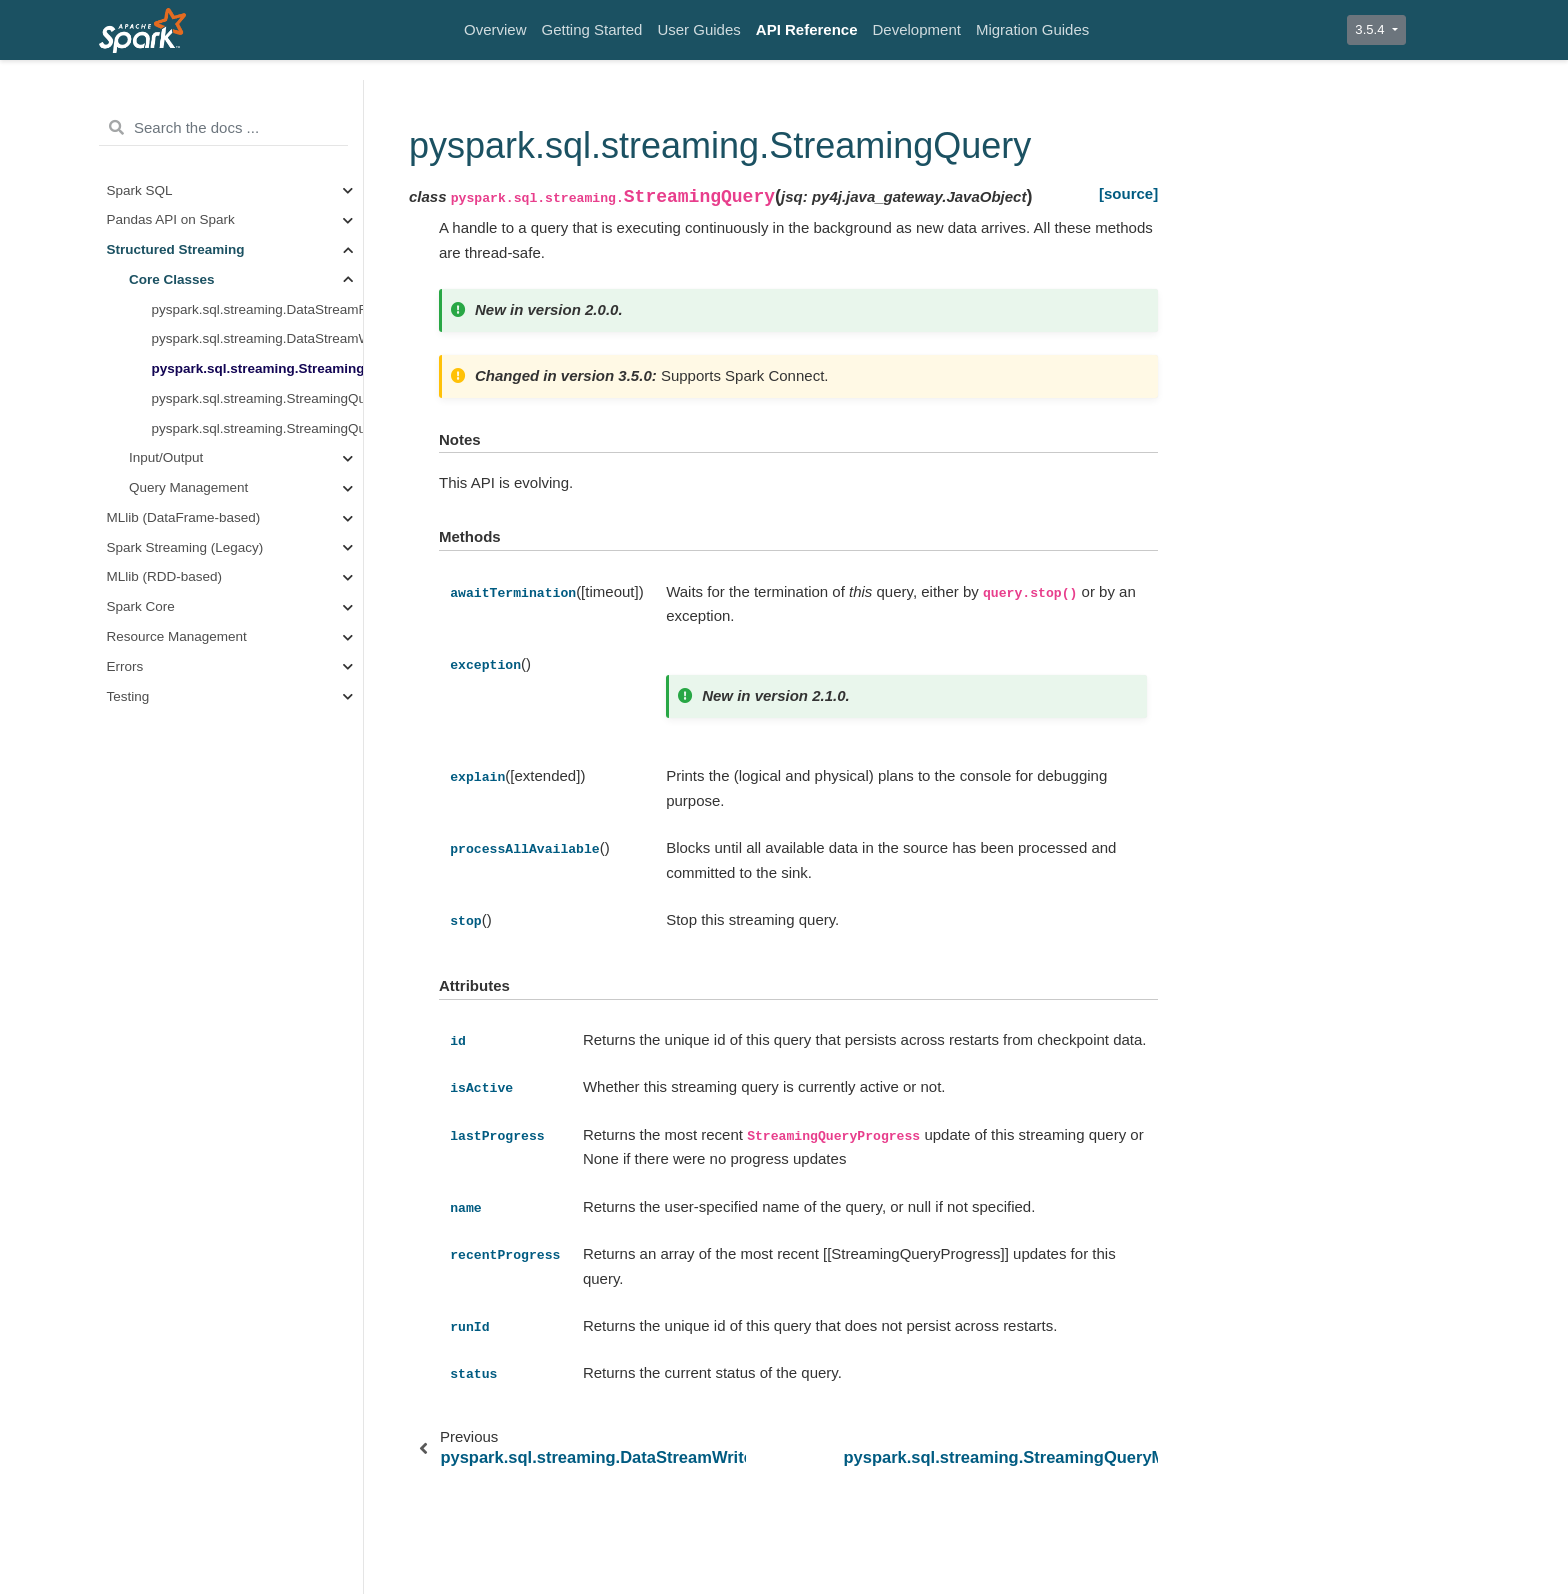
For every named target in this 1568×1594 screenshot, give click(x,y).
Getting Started (592, 29)
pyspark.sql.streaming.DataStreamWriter (258, 338)
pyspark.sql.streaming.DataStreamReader (258, 309)
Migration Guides (1032, 29)
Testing (128, 696)
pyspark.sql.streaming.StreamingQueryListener (258, 428)
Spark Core (141, 606)
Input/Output (166, 457)
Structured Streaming (176, 249)
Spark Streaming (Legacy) (185, 547)
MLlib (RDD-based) (165, 576)
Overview (495, 29)
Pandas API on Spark (171, 219)
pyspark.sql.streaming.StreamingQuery (258, 368)
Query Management (188, 487)
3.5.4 (1371, 29)
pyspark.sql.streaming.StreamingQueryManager (258, 398)
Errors (125, 666)
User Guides (698, 29)
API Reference (807, 29)
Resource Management (177, 636)
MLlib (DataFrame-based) (184, 517)
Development (917, 29)
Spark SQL (140, 190)
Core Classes (172, 279)
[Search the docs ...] (223, 128)
